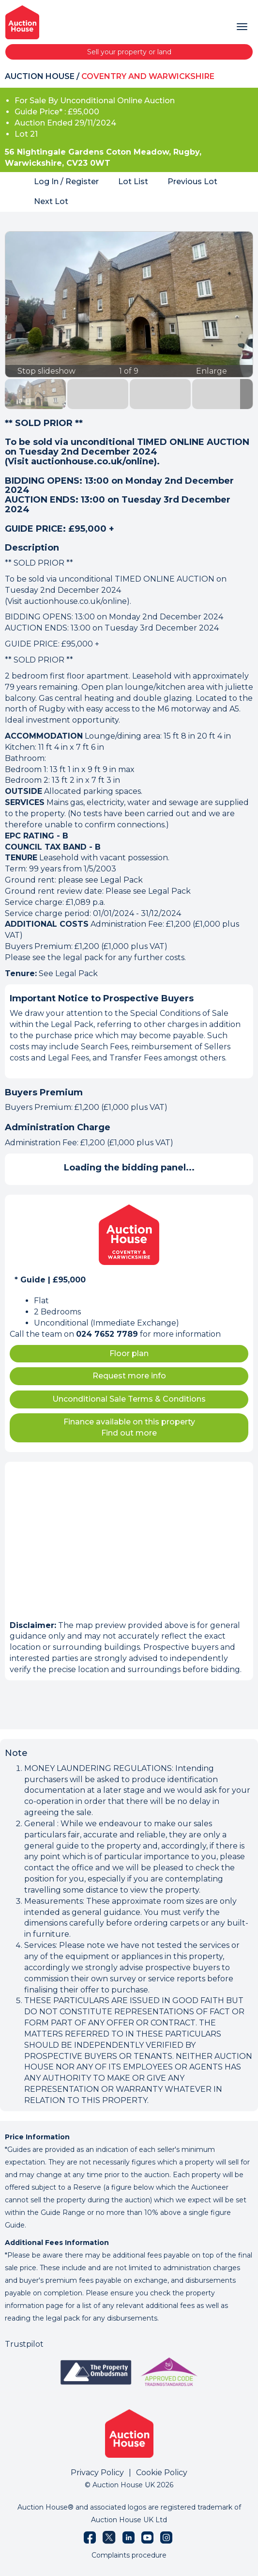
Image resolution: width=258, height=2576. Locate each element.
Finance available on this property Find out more (129, 1427)
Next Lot (51, 201)
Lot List (133, 181)
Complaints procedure (129, 2555)
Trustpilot (24, 2344)
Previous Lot (192, 181)
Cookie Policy (161, 2472)
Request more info (129, 1375)
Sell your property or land (129, 51)
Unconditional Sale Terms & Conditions (129, 1399)
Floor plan (129, 1353)
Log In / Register (66, 181)
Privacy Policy (97, 2472)
